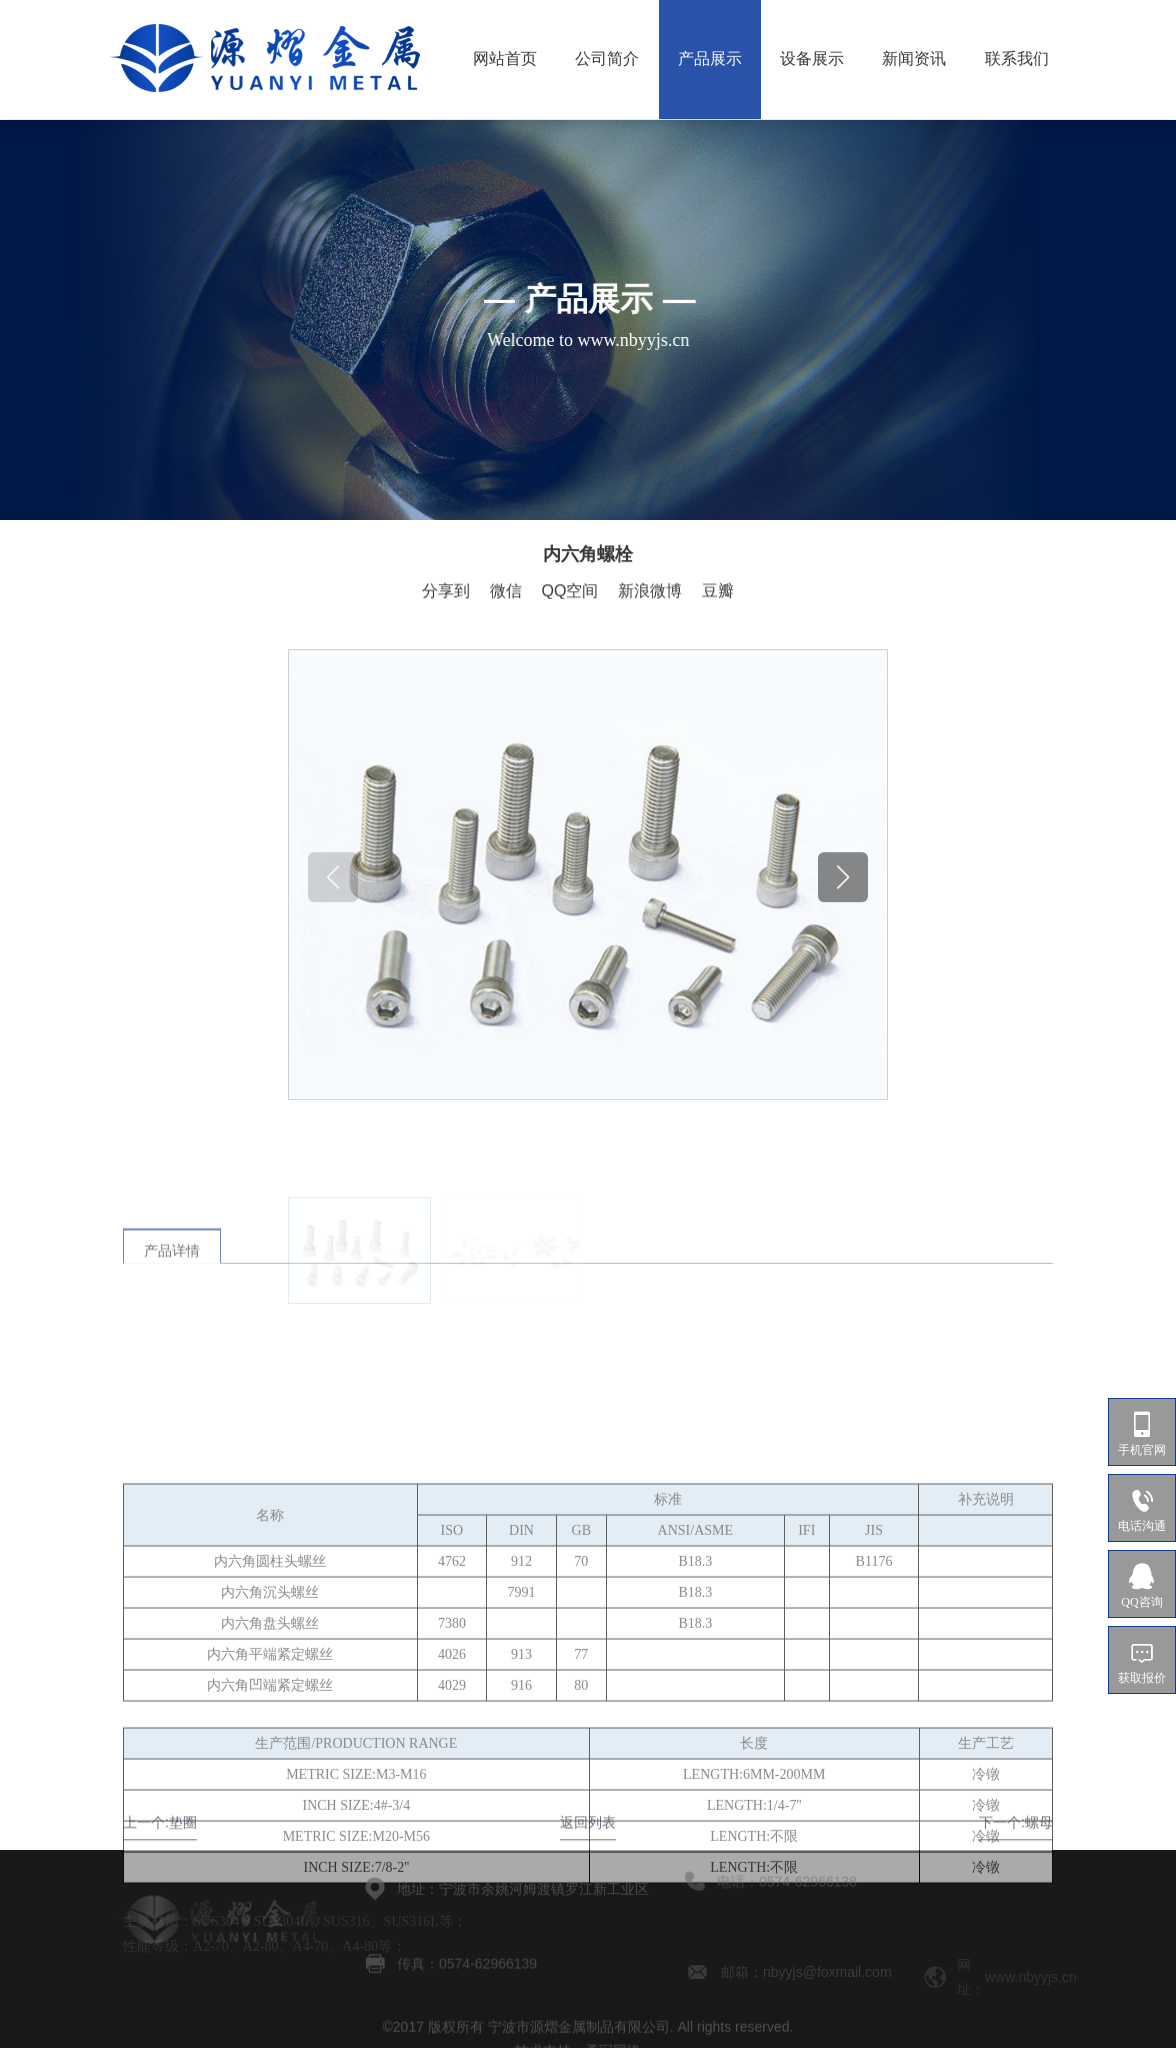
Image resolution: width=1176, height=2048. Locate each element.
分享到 (446, 592)
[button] (843, 980)
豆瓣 (718, 592)
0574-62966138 (808, 1858)
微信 (506, 592)
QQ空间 (570, 592)
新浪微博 (650, 592)
